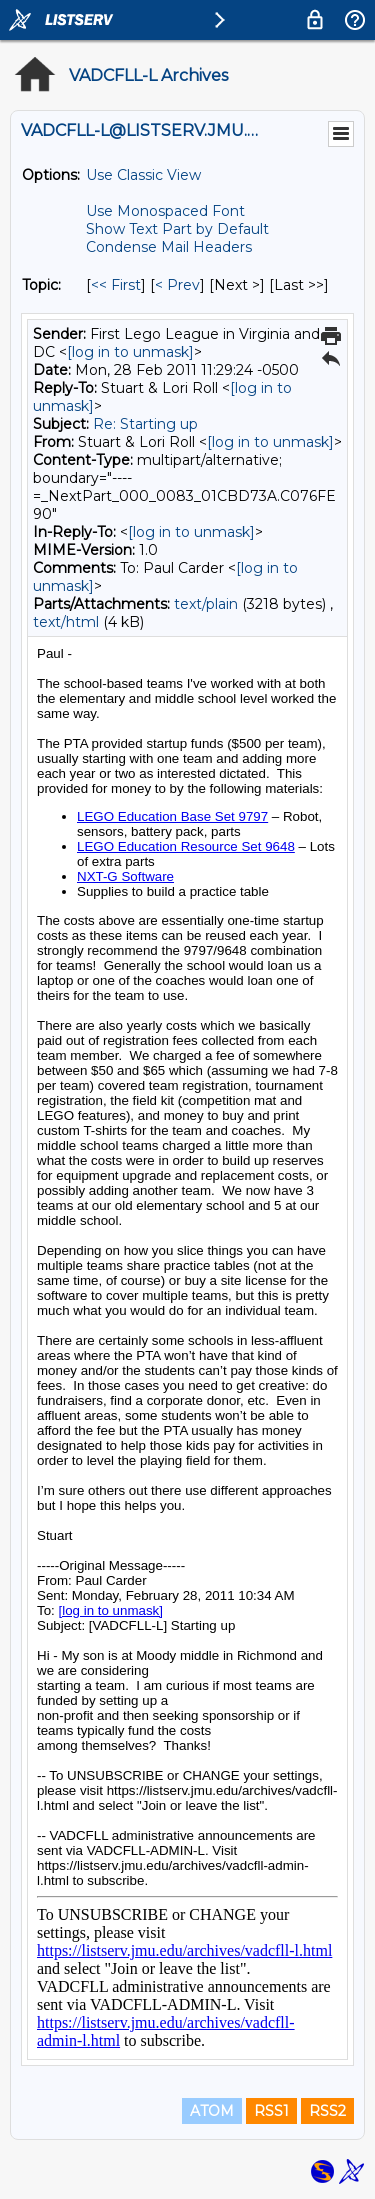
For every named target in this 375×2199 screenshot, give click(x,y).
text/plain (206, 604)
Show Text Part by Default (177, 229)
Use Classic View (143, 175)
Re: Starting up (145, 424)
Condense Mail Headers (169, 247)
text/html (66, 622)
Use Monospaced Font (165, 211)
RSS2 (327, 2111)
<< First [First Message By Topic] (116, 285)
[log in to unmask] (130, 352)
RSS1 (271, 2111)
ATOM (212, 2111)
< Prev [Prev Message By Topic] (177, 285)
